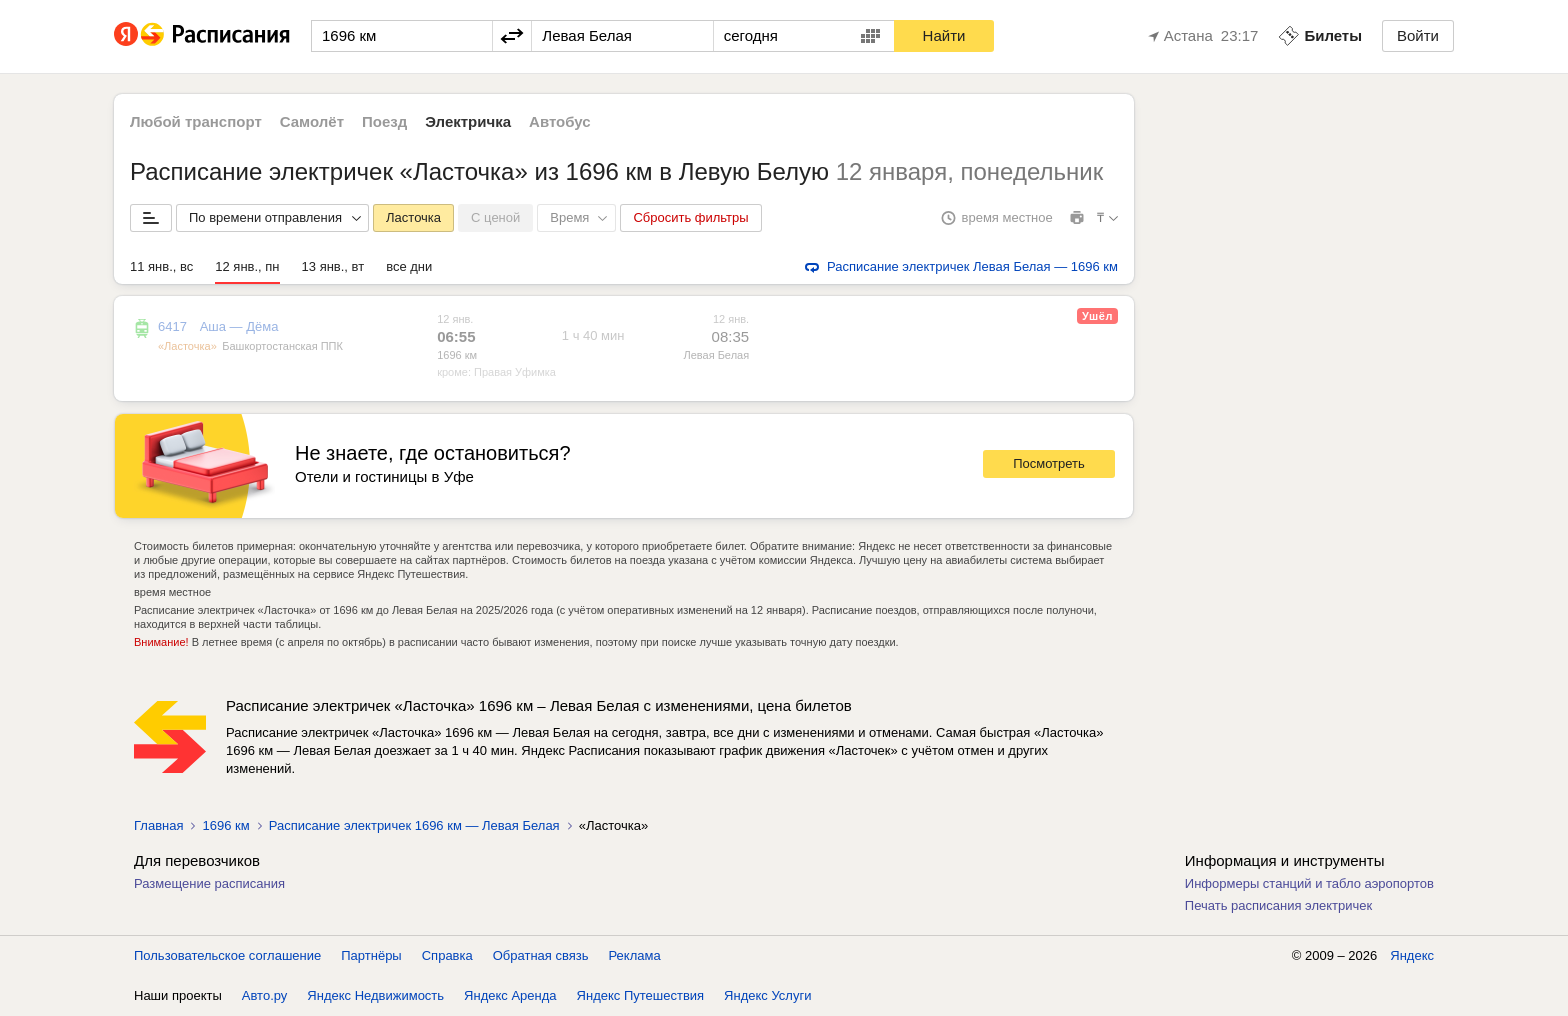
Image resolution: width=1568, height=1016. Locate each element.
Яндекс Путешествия (641, 995)
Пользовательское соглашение (227, 955)
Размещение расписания (209, 883)
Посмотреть (1049, 463)
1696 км (457, 355)
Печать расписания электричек (1278, 905)
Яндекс (1412, 955)
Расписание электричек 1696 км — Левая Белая (414, 825)
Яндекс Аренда (510, 995)
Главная (158, 825)
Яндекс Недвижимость (375, 995)
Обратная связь (541, 955)
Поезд (384, 121)
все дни (409, 266)
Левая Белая (716, 355)
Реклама (635, 955)
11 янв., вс (161, 266)
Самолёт (312, 121)
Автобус (560, 121)
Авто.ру (265, 995)
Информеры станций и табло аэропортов (1309, 883)
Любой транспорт (196, 121)
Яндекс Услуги (767, 995)
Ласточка (413, 217)
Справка (447, 955)
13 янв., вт (333, 266)
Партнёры (371, 955)
